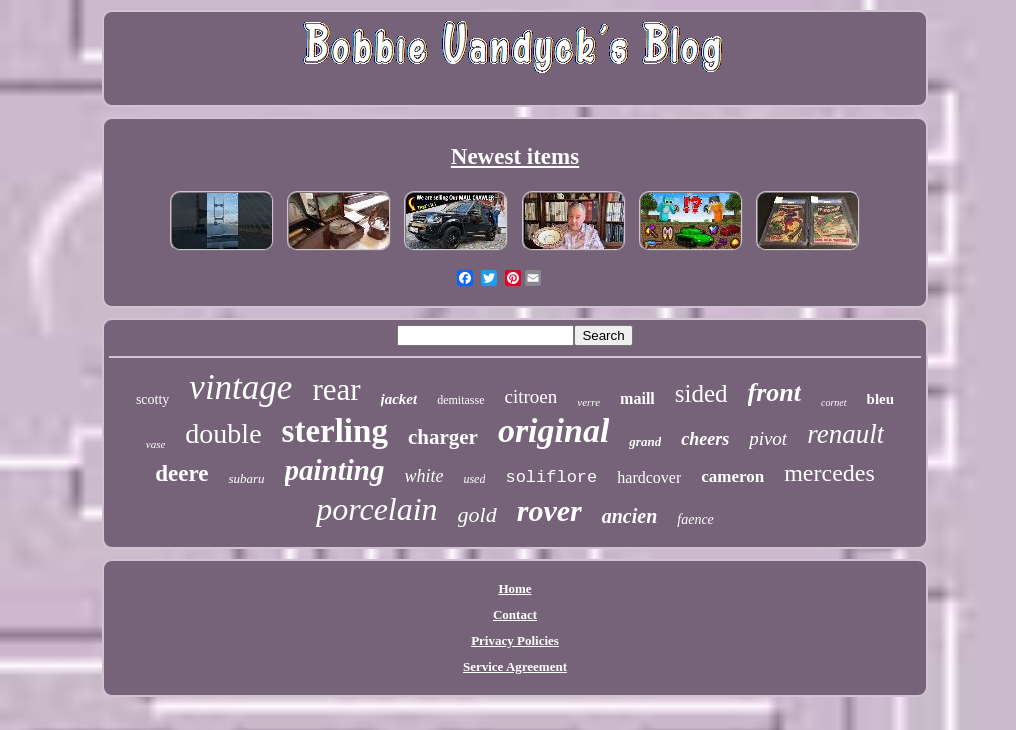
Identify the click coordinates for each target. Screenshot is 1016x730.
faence (695, 519)
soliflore (551, 477)
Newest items (515, 156)
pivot (768, 438)
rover (549, 510)
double (223, 433)
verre (588, 402)
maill (637, 398)
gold (477, 514)
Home (514, 588)
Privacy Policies (515, 640)
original (553, 430)
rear (336, 389)
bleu (881, 399)
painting (335, 470)
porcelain (376, 509)
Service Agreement (515, 666)
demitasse (460, 400)
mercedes (829, 473)
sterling (335, 431)
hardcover (649, 477)
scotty (152, 399)
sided (701, 393)
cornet (834, 402)
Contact (515, 614)
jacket (399, 399)
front (774, 392)
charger (443, 437)
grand (645, 441)
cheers (705, 439)
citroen (531, 396)
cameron (732, 476)
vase (156, 444)
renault (845, 434)
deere (181, 473)
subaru (246, 478)
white (423, 476)
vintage (240, 387)
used (474, 479)
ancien (630, 516)
